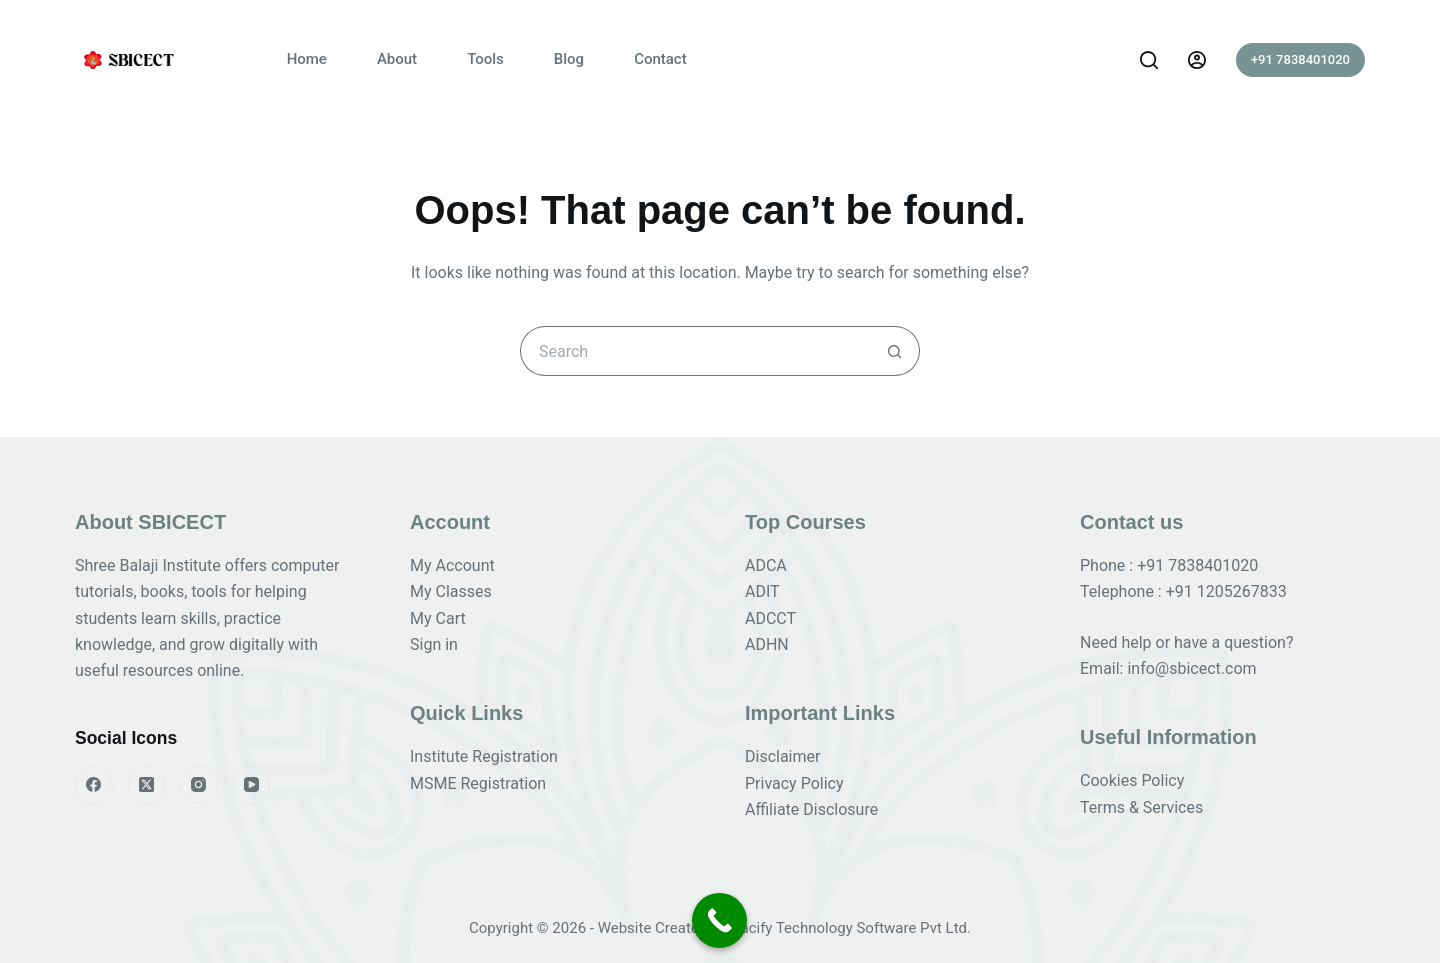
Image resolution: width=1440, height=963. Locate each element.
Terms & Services (1141, 807)
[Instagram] (199, 785)
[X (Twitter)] (147, 785)
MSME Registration (478, 783)
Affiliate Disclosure (811, 809)
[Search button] (895, 351)
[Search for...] (695, 351)
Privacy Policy (794, 783)
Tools (485, 59)
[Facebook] (94, 785)
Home (307, 59)
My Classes (451, 591)
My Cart (438, 618)
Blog (569, 59)
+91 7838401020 (1300, 59)
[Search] (1149, 60)
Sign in (434, 644)
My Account (452, 565)
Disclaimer (782, 756)
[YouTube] (252, 785)
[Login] (1197, 60)
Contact (660, 59)
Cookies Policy (1132, 780)
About (397, 59)
